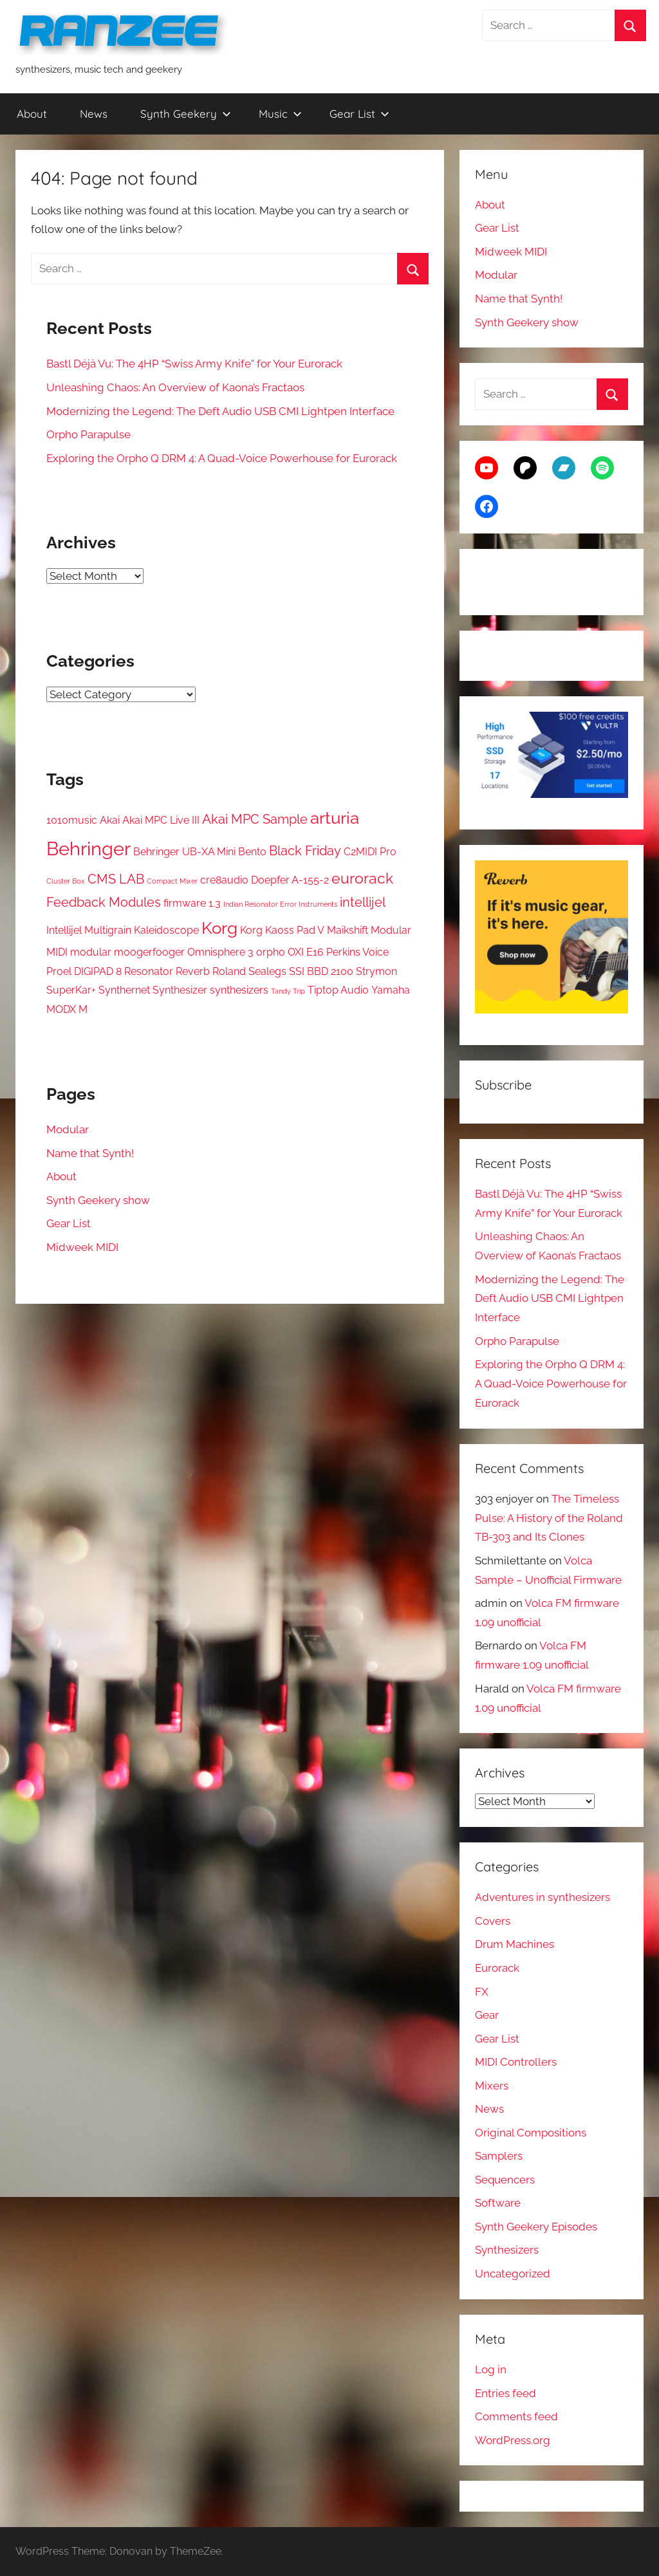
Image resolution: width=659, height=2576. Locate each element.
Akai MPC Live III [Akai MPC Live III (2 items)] (161, 820)
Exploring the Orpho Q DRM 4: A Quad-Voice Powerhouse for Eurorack (221, 458)
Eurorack (497, 1967)
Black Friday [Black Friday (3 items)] (305, 850)
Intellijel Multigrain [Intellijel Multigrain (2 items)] (88, 930)
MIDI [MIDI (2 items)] (57, 952)
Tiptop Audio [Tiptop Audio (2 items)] (338, 990)
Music (280, 113)
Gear (487, 2014)
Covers (492, 1920)
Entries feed (505, 2393)
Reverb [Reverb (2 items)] (193, 971)
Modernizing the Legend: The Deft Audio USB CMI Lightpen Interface (220, 411)
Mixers (491, 2085)
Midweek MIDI (82, 1247)
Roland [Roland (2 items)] (229, 971)
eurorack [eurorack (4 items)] (362, 878)
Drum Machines (514, 1944)
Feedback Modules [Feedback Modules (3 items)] (103, 902)
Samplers (499, 2155)
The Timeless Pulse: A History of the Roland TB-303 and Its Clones (549, 1518)
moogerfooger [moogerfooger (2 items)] (149, 952)
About (32, 113)
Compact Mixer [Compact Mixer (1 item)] (172, 881)
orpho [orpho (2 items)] (270, 952)
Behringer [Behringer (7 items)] (88, 848)
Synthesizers (507, 2249)
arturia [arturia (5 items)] (334, 818)
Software (498, 2202)
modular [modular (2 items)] (90, 952)
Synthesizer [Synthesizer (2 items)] (180, 990)
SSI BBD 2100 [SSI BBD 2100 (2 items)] (321, 971)
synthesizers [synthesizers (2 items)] (239, 990)
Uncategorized (512, 2273)
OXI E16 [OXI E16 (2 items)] (306, 952)
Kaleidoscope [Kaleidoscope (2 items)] (166, 930)
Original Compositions (530, 2132)
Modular (67, 1129)
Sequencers (505, 2179)
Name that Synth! (90, 1153)
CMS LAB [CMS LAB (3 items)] (116, 879)
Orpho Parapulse (88, 434)
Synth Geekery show (98, 1200)
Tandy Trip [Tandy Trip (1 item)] (288, 991)
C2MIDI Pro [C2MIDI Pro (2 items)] (370, 852)
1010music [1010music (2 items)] (71, 820)
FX (481, 1991)
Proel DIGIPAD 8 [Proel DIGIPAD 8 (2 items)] (84, 971)
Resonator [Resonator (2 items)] (148, 971)
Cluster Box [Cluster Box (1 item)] (65, 881)
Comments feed (516, 2416)
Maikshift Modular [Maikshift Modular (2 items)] (369, 930)
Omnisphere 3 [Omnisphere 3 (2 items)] (220, 952)
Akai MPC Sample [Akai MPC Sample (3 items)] (255, 819)
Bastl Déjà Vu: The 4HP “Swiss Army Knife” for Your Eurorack (194, 363)
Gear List (359, 113)
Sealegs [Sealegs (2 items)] (267, 971)
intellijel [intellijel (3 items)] (362, 902)
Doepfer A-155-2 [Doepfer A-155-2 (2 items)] (290, 880)
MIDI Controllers (516, 2061)
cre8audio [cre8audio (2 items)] (224, 880)
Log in (490, 2369)
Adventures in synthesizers (542, 1897)
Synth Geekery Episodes (536, 2226)
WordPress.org (512, 2440)
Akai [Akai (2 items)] (110, 820)
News (93, 113)
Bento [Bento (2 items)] (252, 852)
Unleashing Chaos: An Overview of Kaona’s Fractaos (175, 387)
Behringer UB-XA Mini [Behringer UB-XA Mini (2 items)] (184, 852)
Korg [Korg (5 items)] (219, 928)
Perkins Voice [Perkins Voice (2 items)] (357, 952)
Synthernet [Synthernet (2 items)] (124, 990)
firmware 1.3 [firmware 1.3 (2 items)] (192, 903)
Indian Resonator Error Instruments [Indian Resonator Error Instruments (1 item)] (280, 904)
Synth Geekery (185, 113)
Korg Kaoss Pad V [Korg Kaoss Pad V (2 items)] (282, 930)
